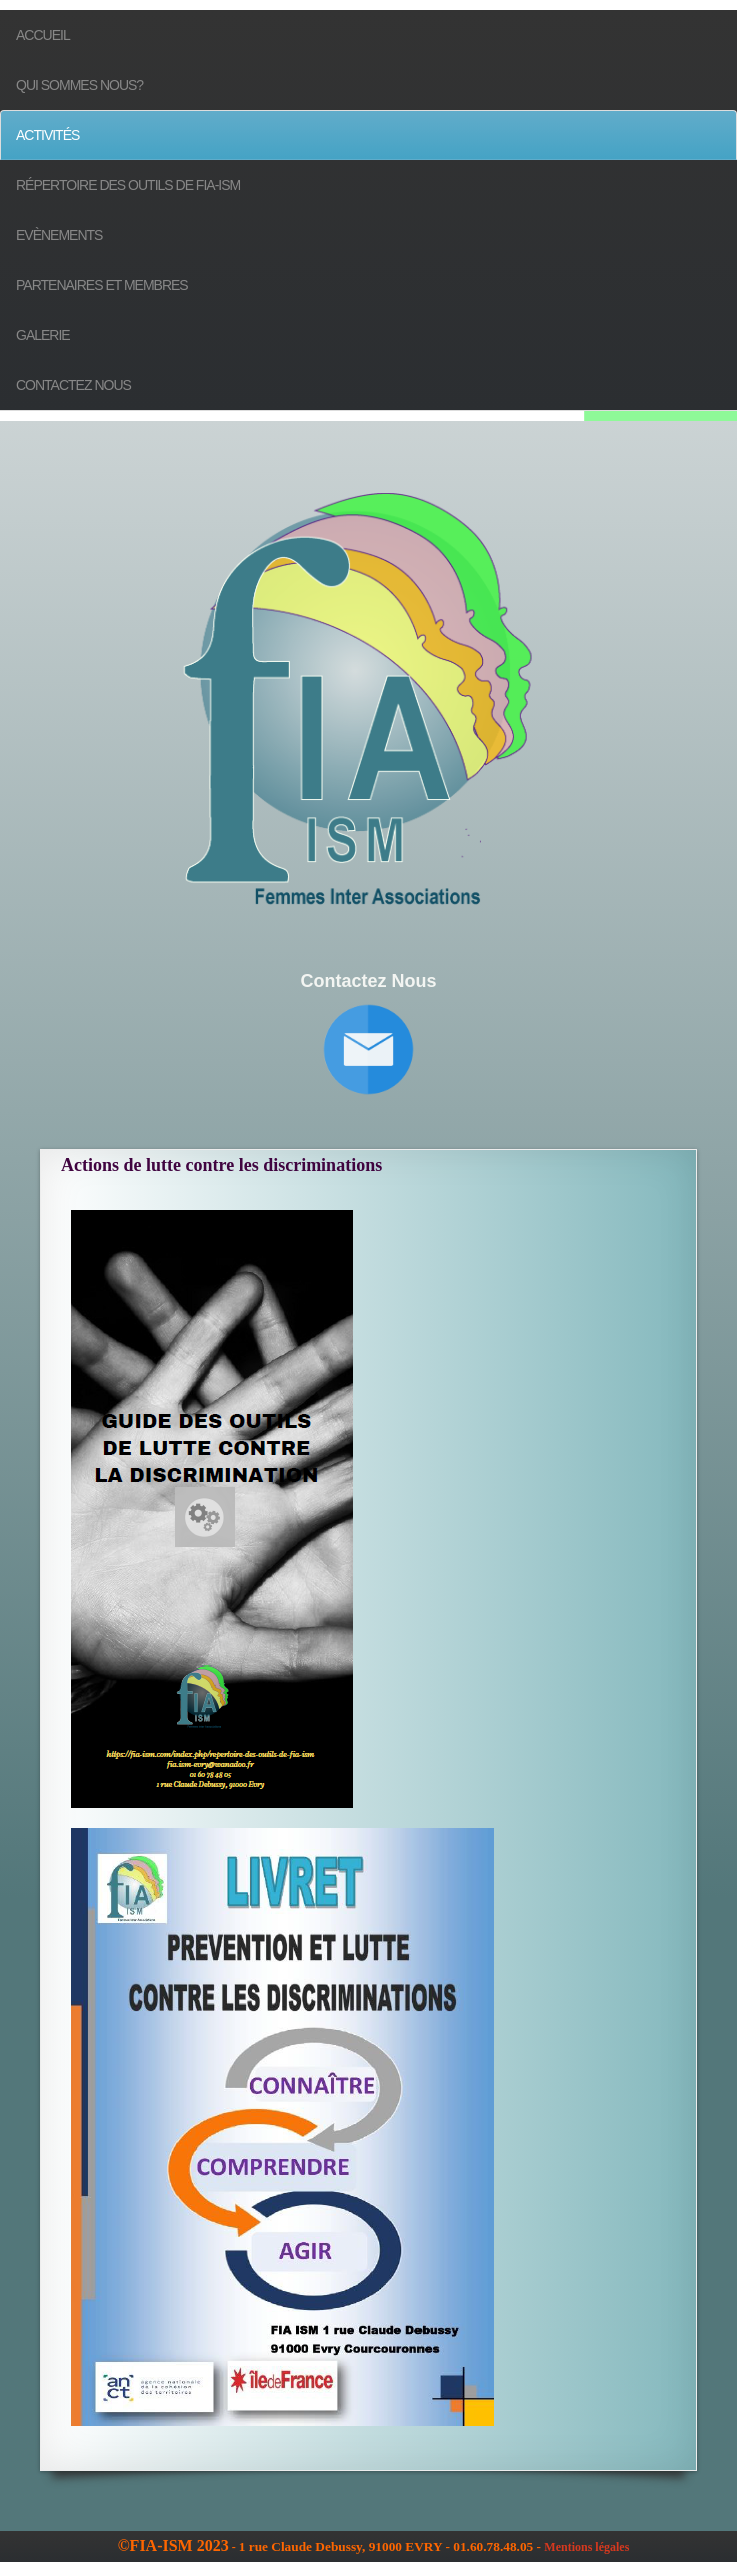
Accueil (43, 35)
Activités (47, 135)
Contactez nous (73, 385)
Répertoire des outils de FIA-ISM (128, 185)
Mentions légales (586, 2547)
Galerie (43, 335)
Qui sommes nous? (79, 85)
